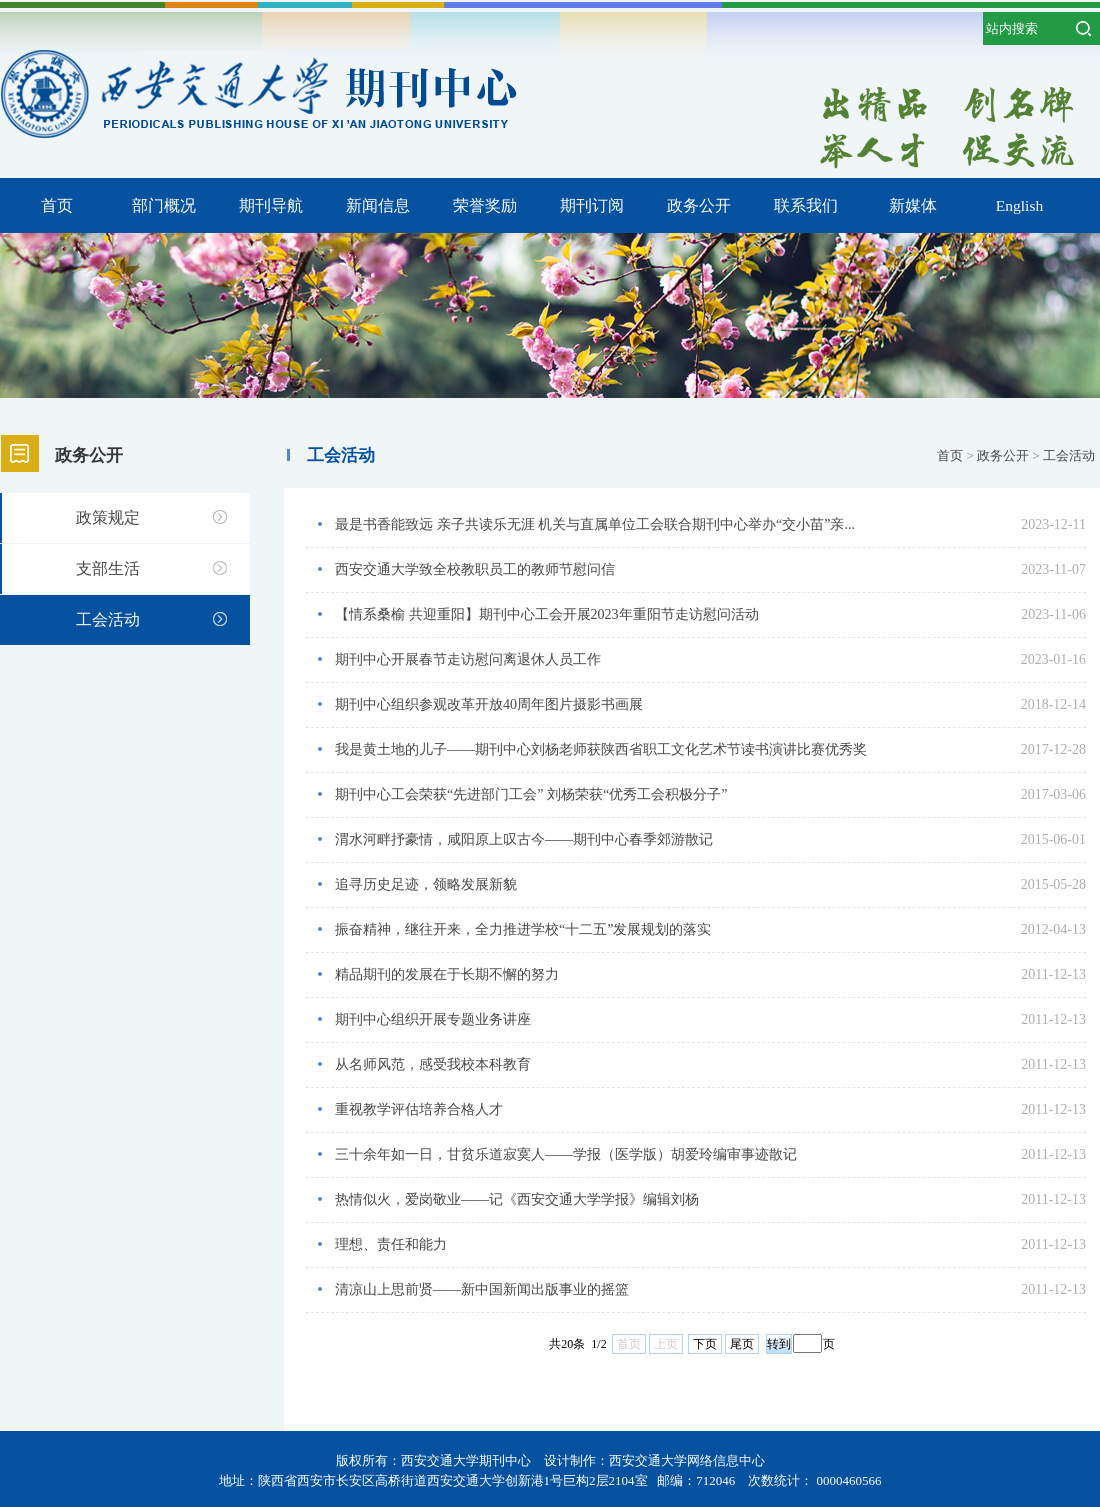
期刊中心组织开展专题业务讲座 (433, 1019)
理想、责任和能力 (391, 1244)
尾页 (742, 1344)
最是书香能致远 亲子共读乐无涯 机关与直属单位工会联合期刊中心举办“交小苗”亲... (595, 524)
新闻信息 (378, 205)
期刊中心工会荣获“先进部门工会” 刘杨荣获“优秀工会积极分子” (531, 794)
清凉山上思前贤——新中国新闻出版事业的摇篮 (482, 1289)
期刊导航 (271, 205)
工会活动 (108, 619)
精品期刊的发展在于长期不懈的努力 (447, 974)
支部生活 (108, 568)
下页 (705, 1344)
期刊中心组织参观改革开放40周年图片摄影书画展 (489, 704)
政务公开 (699, 205)
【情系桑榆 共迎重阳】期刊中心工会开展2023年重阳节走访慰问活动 (547, 614)
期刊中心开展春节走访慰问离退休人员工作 (468, 659)
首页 (57, 205)
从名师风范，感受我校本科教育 (433, 1064)
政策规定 (108, 517)
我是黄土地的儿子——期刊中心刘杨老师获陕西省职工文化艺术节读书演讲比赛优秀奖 (601, 749)
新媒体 (913, 205)
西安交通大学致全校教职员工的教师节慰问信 (475, 569)
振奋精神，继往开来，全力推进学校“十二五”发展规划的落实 (523, 929)
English (1019, 205)
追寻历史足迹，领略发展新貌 (426, 884)
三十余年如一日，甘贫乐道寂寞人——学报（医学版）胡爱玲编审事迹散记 (566, 1154)
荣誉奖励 (485, 205)
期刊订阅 (592, 205)
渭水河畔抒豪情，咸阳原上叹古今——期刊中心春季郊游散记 (524, 839)
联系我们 (806, 205)
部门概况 (164, 205)
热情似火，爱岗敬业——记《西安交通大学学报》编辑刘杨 (517, 1199)
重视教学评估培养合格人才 (419, 1109)
